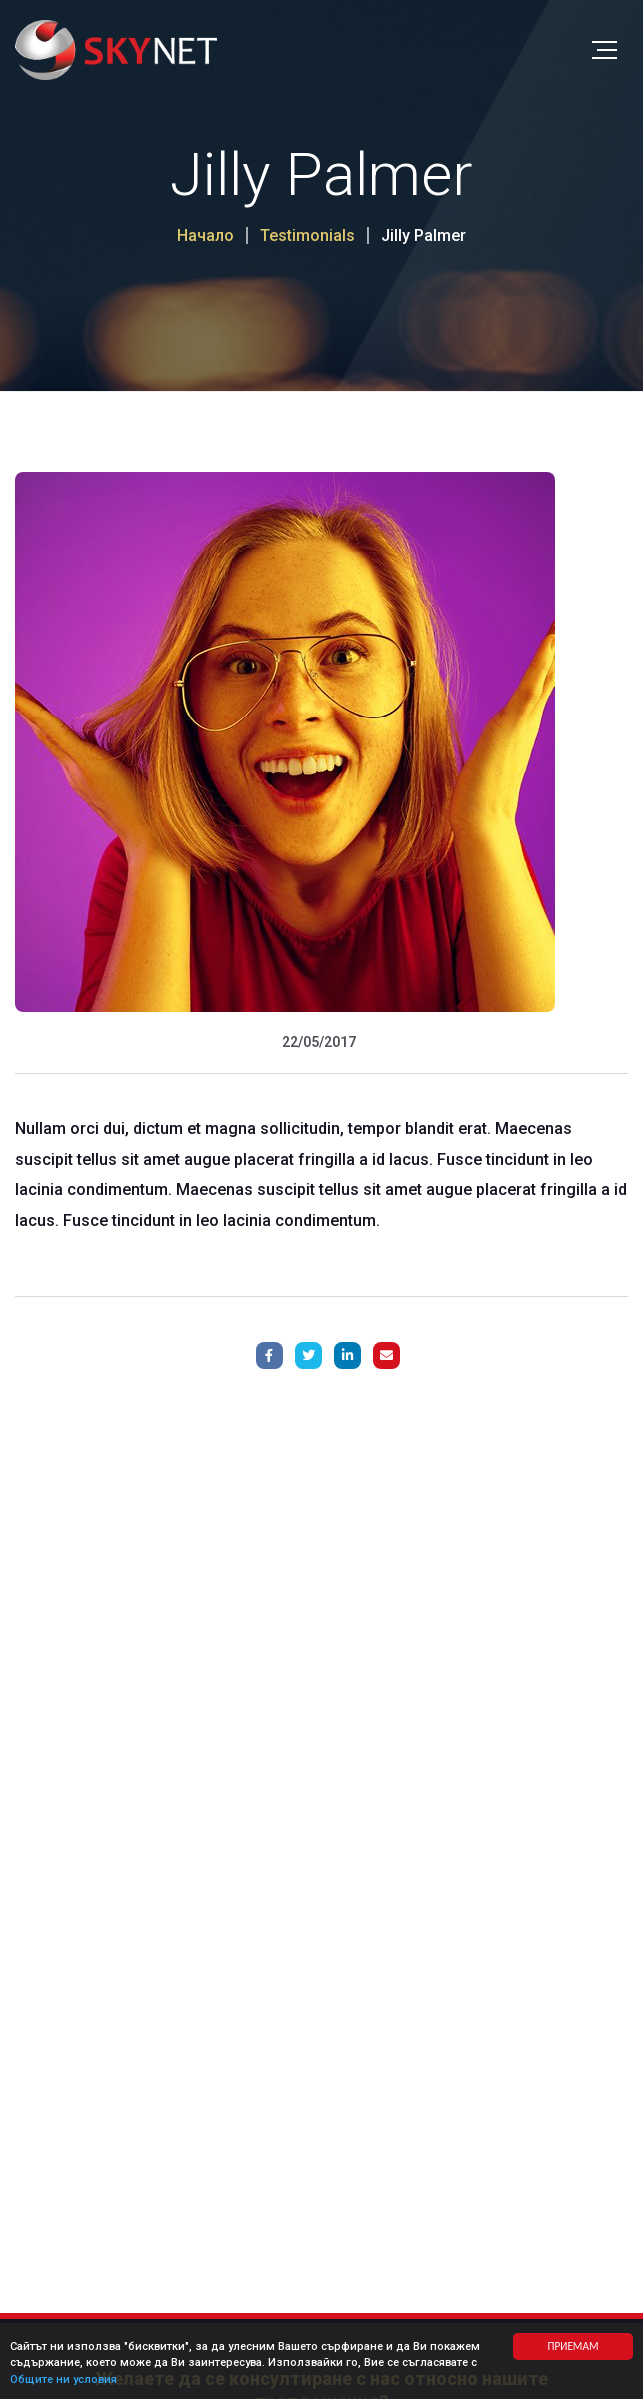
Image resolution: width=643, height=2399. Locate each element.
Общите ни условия (63, 2380)
